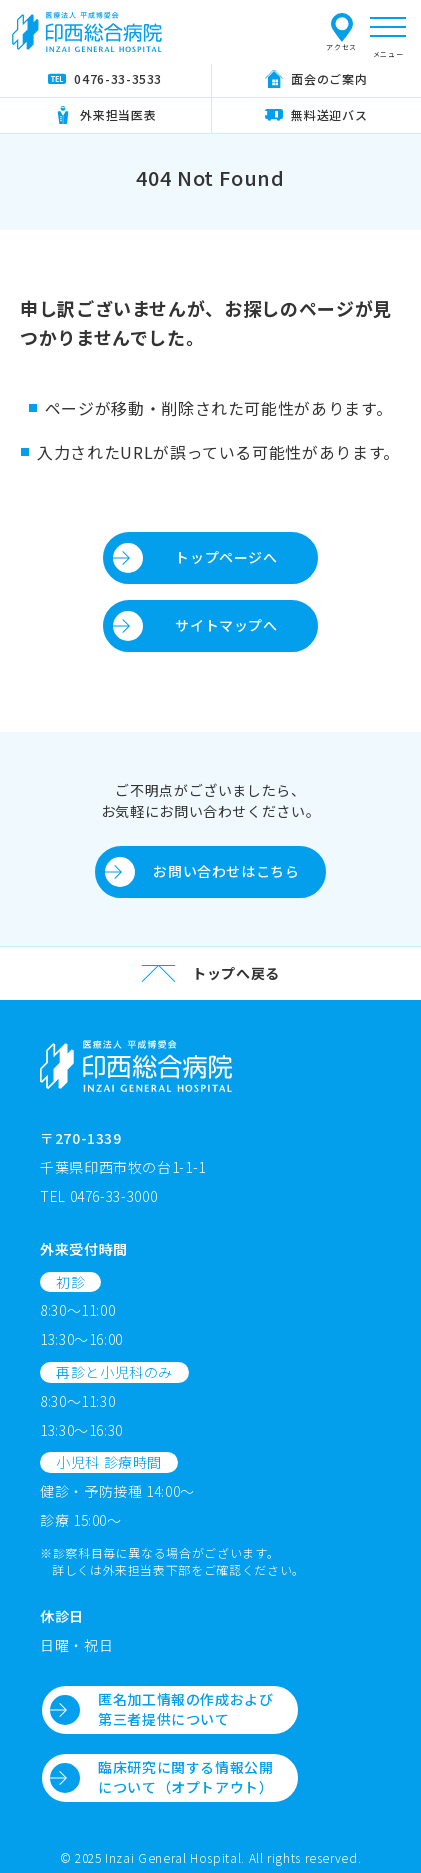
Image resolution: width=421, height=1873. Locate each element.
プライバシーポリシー (316, 30)
